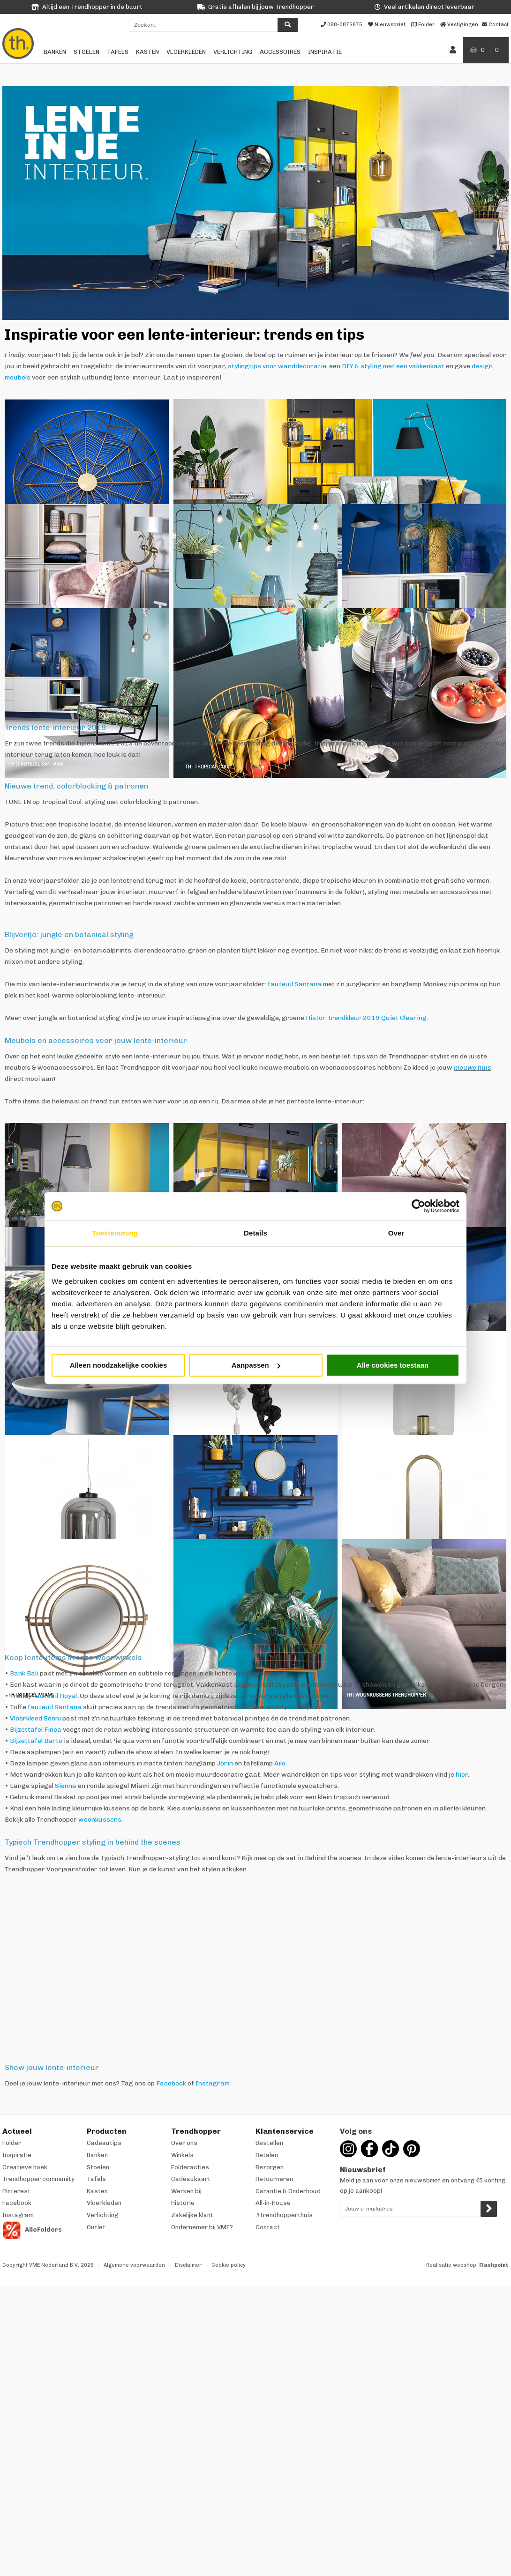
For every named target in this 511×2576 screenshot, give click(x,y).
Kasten (147, 51)
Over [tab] (396, 1233)
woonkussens (99, 1820)
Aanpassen (256, 1365)
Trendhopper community (38, 2178)
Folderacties (190, 2167)
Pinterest (16, 2191)
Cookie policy (228, 2265)
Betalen (267, 2155)
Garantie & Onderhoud (288, 2191)
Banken (55, 51)
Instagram (212, 2083)
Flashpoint (494, 2265)
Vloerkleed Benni (35, 1718)
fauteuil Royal (55, 1696)
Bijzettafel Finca (35, 1730)
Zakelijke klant (192, 2215)
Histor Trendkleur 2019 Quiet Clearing (366, 1018)
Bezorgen (270, 2167)
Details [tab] (255, 1233)
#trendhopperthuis (284, 2215)
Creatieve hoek (24, 2167)
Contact (268, 2227)
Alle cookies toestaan (392, 1365)
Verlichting (232, 51)
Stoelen (86, 51)
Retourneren (274, 2178)
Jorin (225, 1763)
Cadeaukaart (190, 2178)
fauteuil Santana (295, 984)
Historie (183, 2202)
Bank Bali (24, 1673)
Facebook (171, 2083)
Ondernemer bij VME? (202, 2227)
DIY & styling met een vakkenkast (393, 366)
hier (462, 1775)
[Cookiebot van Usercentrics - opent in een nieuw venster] (418, 1206)
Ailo (280, 1763)
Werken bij (186, 2191)
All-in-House (273, 2202)
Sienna (66, 1786)
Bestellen (269, 2142)
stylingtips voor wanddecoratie (277, 366)
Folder (11, 2142)
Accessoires (280, 51)
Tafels (117, 51)
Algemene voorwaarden (134, 2265)
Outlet (96, 2227)
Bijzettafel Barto (36, 1741)
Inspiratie (325, 51)
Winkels (182, 2155)
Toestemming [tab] (115, 1233)
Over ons (184, 2142)
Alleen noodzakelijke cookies (118, 1365)
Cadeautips (104, 2142)
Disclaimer (188, 2265)
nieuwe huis (472, 1068)
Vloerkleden (186, 51)
